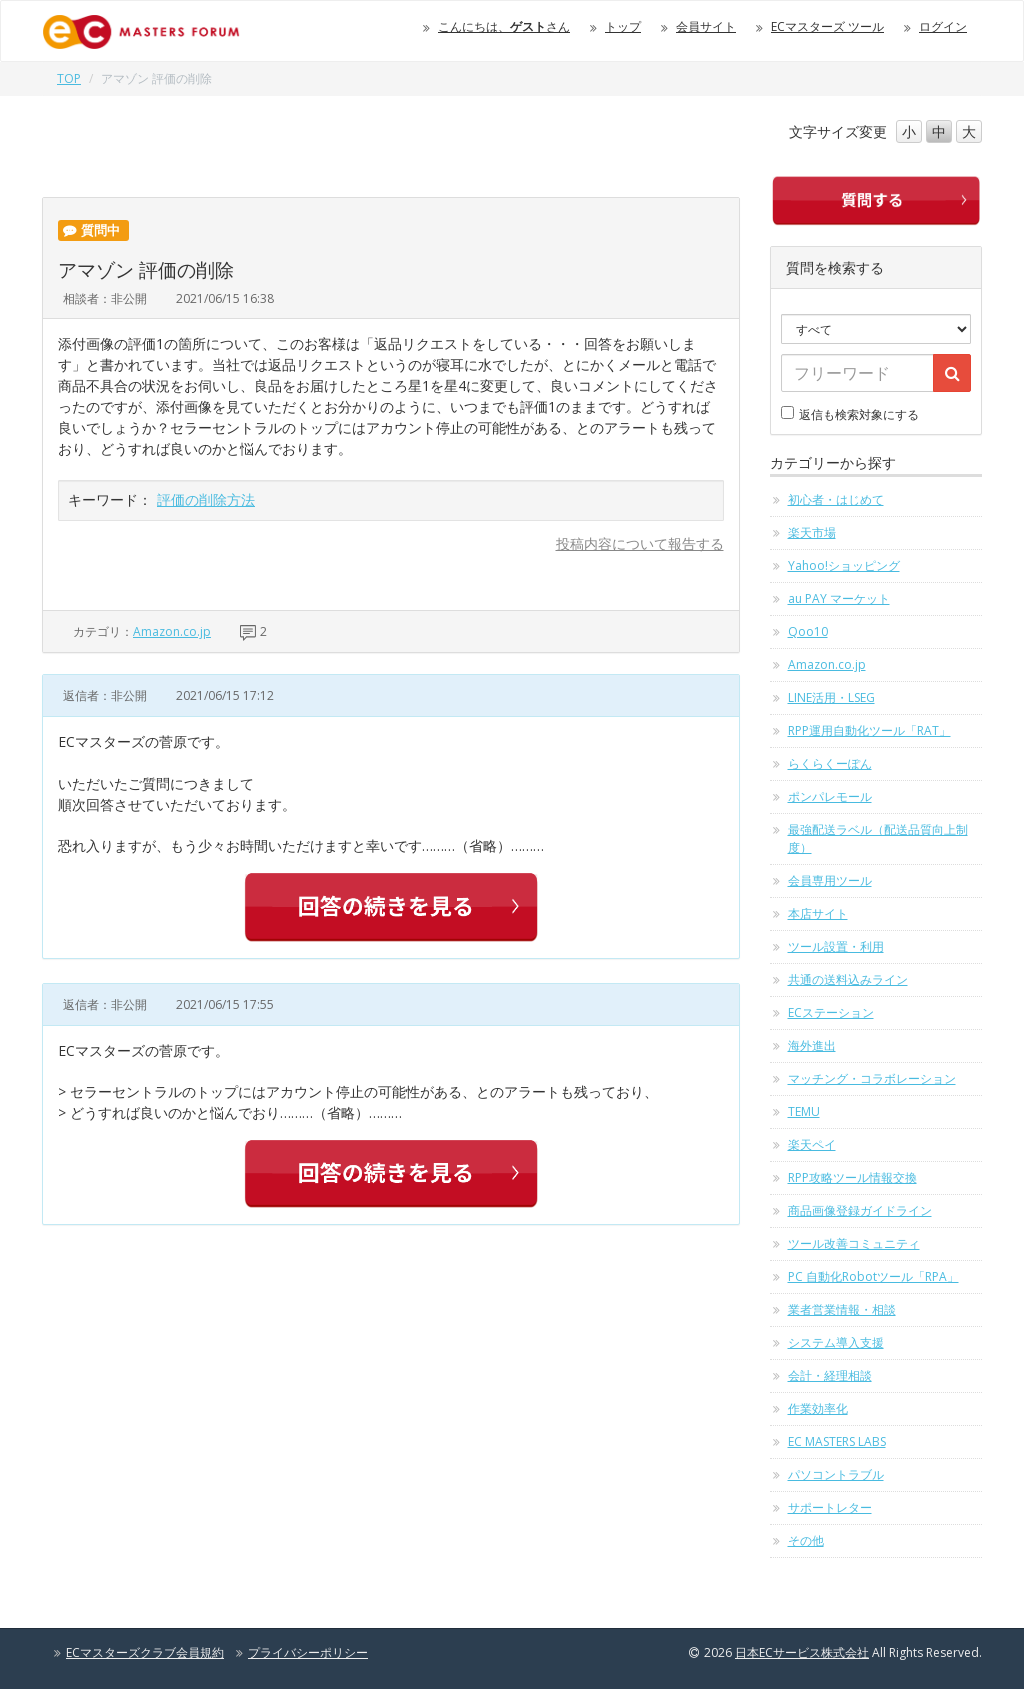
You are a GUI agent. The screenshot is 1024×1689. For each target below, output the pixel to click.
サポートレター (830, 1507)
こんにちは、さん (504, 26)
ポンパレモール (830, 796)
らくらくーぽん (830, 763)
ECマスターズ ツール (827, 26)
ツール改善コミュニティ (854, 1243)
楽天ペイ (812, 1144)
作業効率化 (818, 1408)
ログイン (943, 26)
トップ (623, 26)
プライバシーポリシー (308, 1652)
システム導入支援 (836, 1342)
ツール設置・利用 (836, 946)
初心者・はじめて (836, 499)
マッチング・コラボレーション (872, 1078)
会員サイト (706, 26)
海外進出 (812, 1045)
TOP (69, 78)
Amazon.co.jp (172, 631)
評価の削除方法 (206, 499)
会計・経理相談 (830, 1375)
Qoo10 (808, 631)
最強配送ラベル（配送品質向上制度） (878, 838)
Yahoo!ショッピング (844, 565)
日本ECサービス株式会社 (802, 1652)
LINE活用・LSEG (831, 697)
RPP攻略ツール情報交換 (852, 1177)
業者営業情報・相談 (842, 1309)
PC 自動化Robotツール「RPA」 (873, 1276)
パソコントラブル (836, 1474)
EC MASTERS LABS (837, 1441)
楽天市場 (812, 532)
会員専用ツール (830, 880)
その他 (806, 1540)
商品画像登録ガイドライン (860, 1210)
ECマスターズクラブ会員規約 (145, 1652)
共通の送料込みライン (848, 979)
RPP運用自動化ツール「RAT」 (869, 730)
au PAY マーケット (839, 598)
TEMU (804, 1111)
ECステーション (831, 1012)
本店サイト (818, 913)
